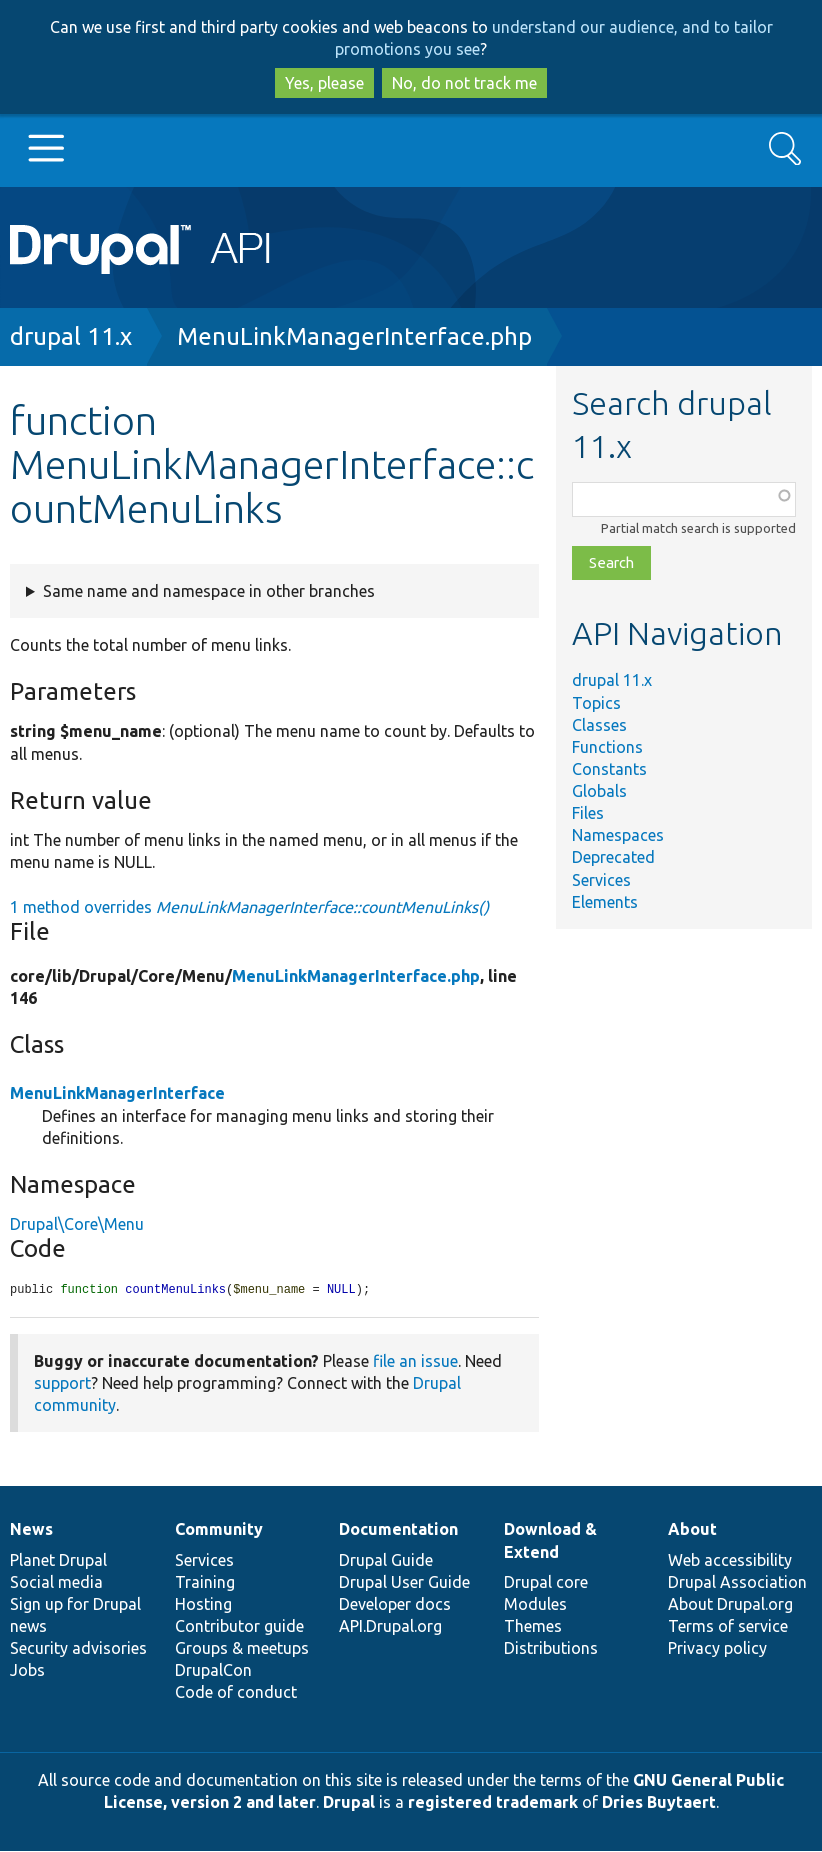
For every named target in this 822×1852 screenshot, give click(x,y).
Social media (56, 1583)
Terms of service (728, 1627)
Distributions (551, 1649)
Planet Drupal (58, 1561)
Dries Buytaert (659, 1803)
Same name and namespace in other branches (209, 591)
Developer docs (395, 1605)
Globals (599, 791)
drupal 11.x (71, 336)
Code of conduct (236, 1693)
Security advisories (78, 1649)
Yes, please (324, 83)
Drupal (349, 1803)
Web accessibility (730, 1561)
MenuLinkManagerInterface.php (354, 336)
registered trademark (493, 1803)
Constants (609, 769)
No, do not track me (464, 83)
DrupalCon (213, 1671)
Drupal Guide (386, 1561)
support (62, 1384)
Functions (607, 747)
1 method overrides (249, 907)
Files (588, 813)
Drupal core (546, 1583)
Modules (535, 1605)
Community (219, 1530)
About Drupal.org (730, 1605)
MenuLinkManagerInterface (117, 1093)
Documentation (398, 1530)
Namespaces (618, 835)
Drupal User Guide (404, 1583)
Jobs (27, 1671)
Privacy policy (717, 1649)
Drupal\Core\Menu (77, 1224)
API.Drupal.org (390, 1627)
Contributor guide (239, 1627)
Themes (533, 1627)
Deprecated (613, 857)
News (31, 1530)
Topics (596, 703)
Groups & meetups (242, 1649)
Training (205, 1583)
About (692, 1530)
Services (601, 880)
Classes (599, 725)
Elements (605, 902)
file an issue (415, 1362)
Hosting (203, 1605)
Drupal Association (737, 1583)
